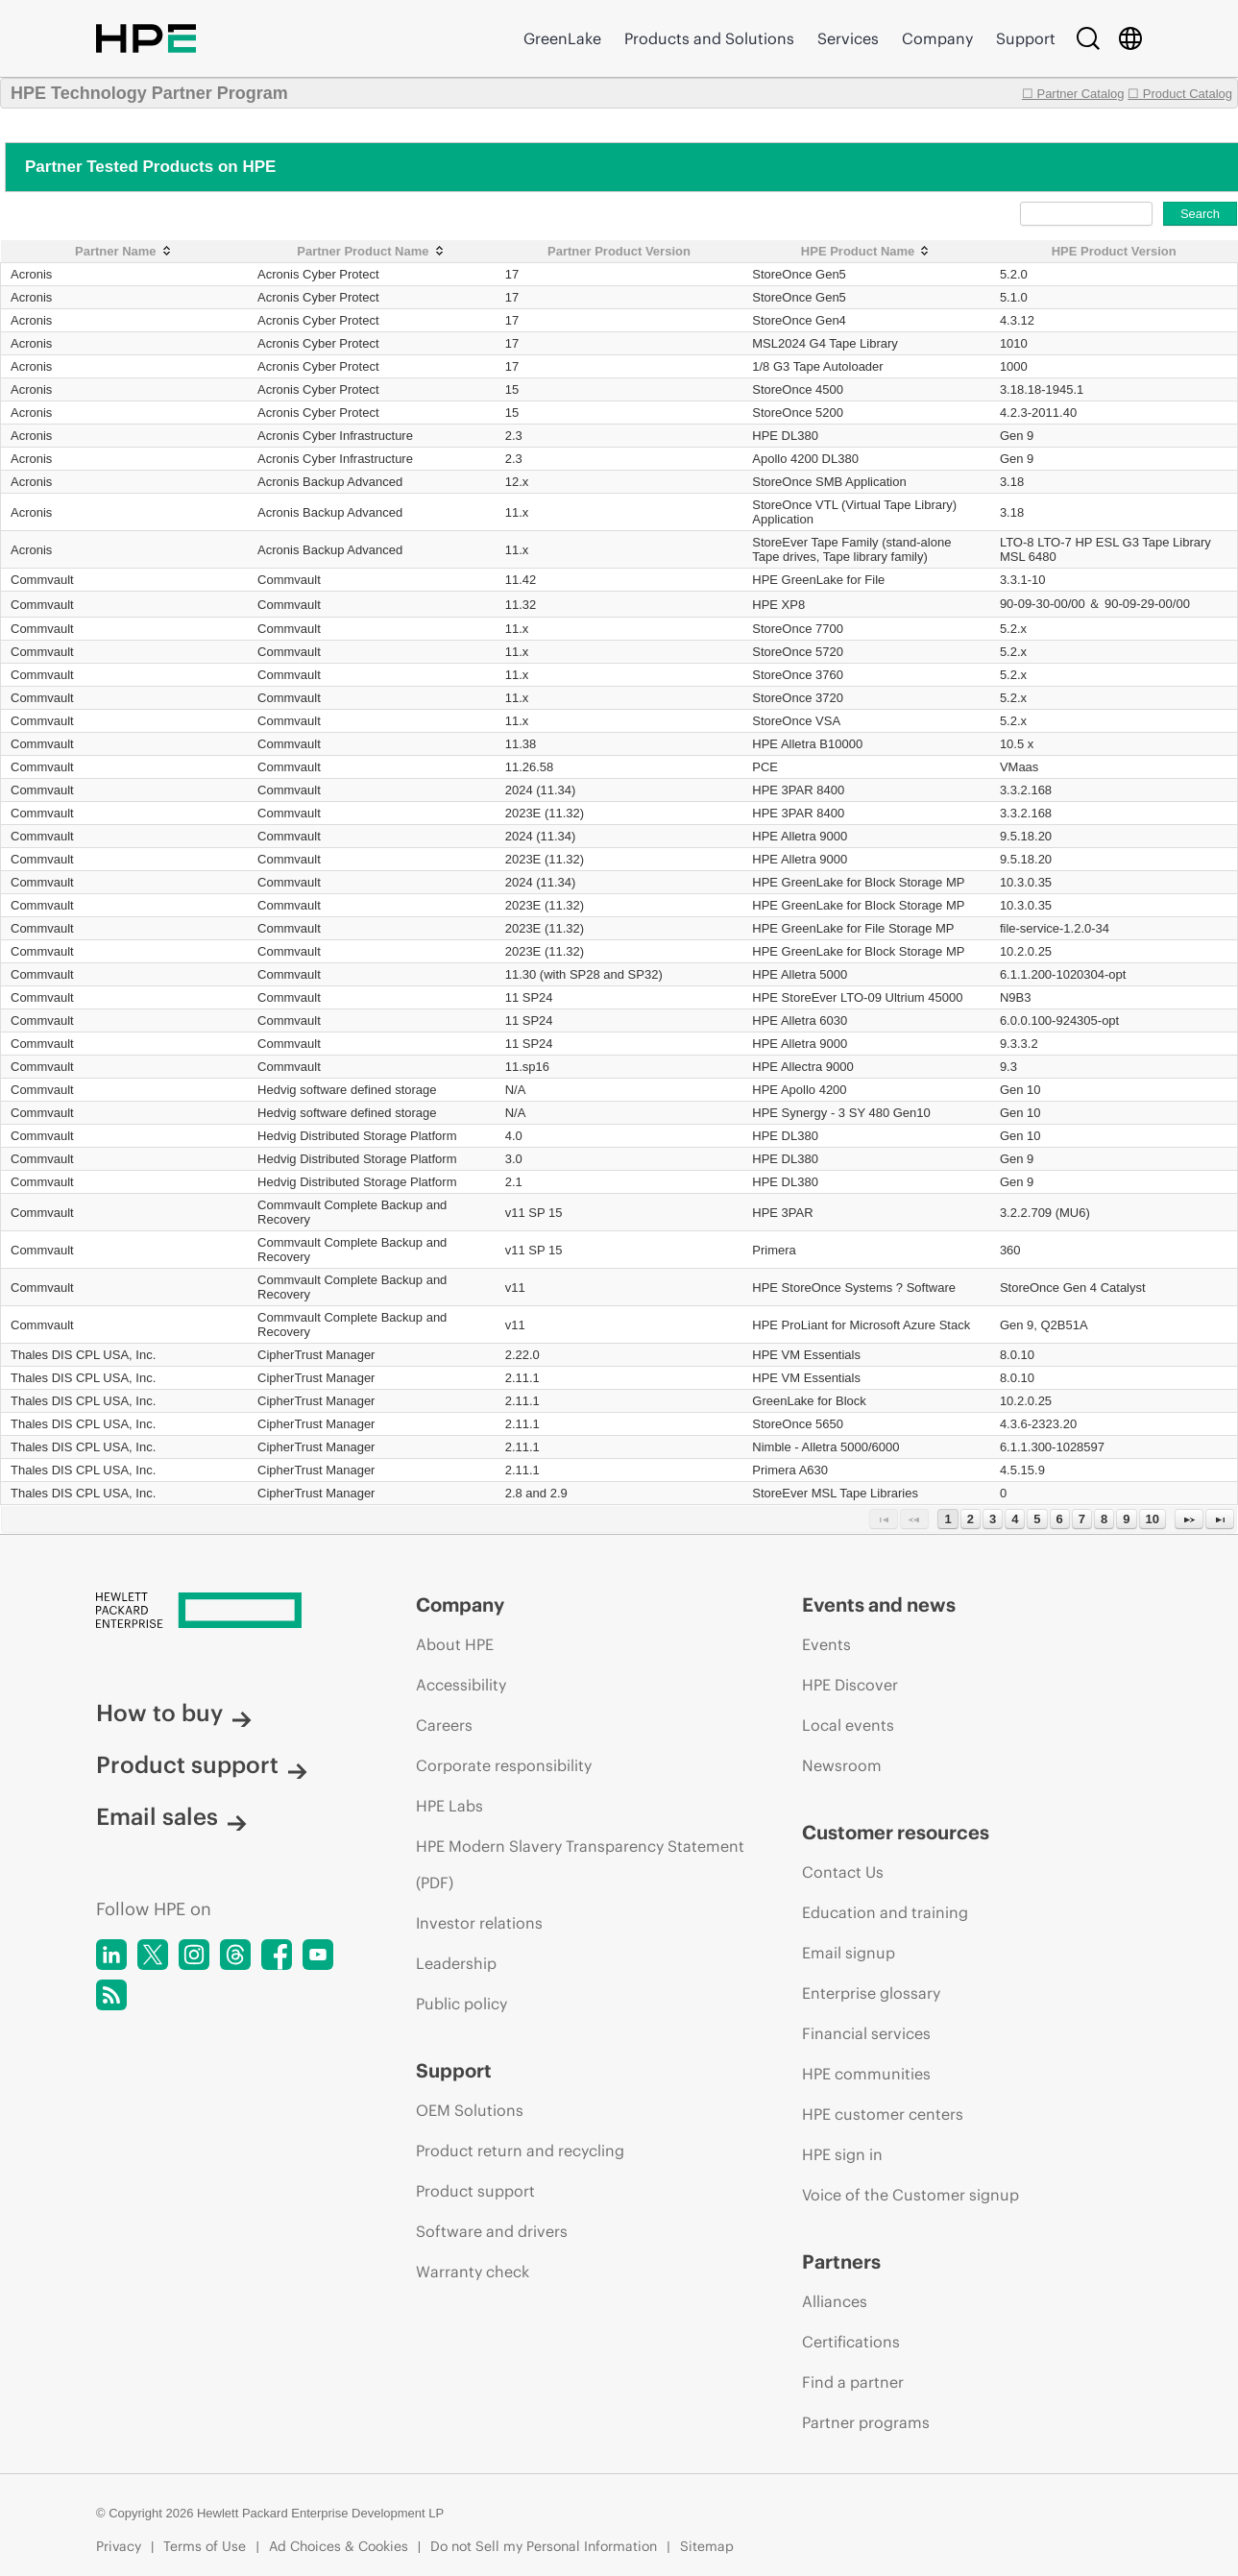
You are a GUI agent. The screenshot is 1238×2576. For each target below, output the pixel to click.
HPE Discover (850, 1684)
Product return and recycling (520, 2150)
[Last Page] (1219, 1519)
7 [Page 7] (1082, 1519)
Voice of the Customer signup (910, 2194)
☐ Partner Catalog (1073, 93)
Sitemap (707, 2546)
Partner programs (866, 2422)
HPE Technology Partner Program (149, 93)
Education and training (885, 1912)
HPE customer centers (882, 2114)
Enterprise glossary (871, 1993)
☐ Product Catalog (1180, 93)
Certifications (851, 2341)
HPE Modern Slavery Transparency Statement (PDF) (580, 1864)
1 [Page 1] (947, 1519)
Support (1026, 38)
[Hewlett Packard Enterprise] (220, 1611)
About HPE (455, 1644)
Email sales (171, 1816)
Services (848, 38)
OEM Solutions (469, 2110)
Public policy (461, 2003)
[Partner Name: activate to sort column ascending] (125, 251)
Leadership (456, 1963)
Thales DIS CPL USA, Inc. (83, 1355)
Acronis (31, 274)
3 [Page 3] (992, 1519)
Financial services (866, 2033)
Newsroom (842, 1765)
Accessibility (461, 1684)
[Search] (1088, 38)
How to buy (174, 1712)
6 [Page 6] (1059, 1519)
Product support (201, 1764)
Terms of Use (204, 2546)
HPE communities (866, 2073)
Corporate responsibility (504, 1765)
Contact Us (843, 1872)
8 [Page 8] (1104, 1519)
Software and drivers (492, 2231)
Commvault (42, 579)
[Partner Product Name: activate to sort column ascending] (372, 251)
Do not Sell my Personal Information (543, 2546)
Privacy (118, 2546)
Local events (848, 1725)
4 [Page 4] (1014, 1519)
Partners (841, 2261)
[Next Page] (1189, 1519)
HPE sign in (842, 2154)
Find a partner (853, 2382)
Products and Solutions (709, 38)
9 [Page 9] (1126, 1519)
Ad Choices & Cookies (338, 2546)
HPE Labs (449, 1805)
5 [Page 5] (1036, 1519)
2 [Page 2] (970, 1519)
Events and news (879, 1604)
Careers (444, 1725)
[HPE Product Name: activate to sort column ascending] (866, 251)
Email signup (848, 1952)
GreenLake (562, 38)
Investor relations (479, 1922)
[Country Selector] (1130, 38)
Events (826, 1644)
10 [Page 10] (1152, 1519)
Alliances (834, 2301)
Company (937, 38)
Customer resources (895, 1832)
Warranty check (472, 2271)
